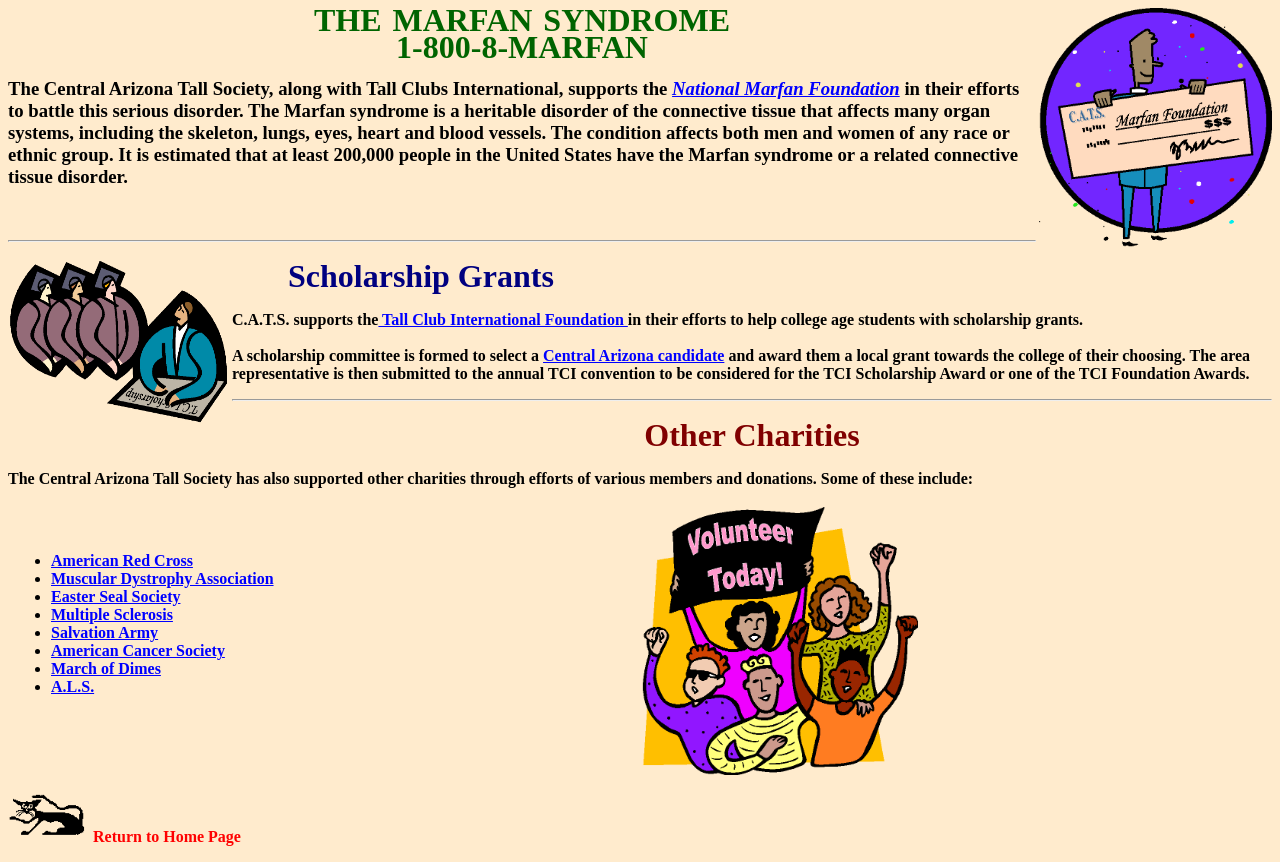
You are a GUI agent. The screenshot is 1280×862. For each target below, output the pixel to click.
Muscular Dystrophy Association (162, 578)
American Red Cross (122, 560)
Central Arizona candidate (633, 355)
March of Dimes (106, 668)
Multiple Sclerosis (112, 614)
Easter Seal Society (115, 596)
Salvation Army (104, 632)
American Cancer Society (138, 650)
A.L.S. (72, 686)
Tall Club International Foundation (502, 319)
